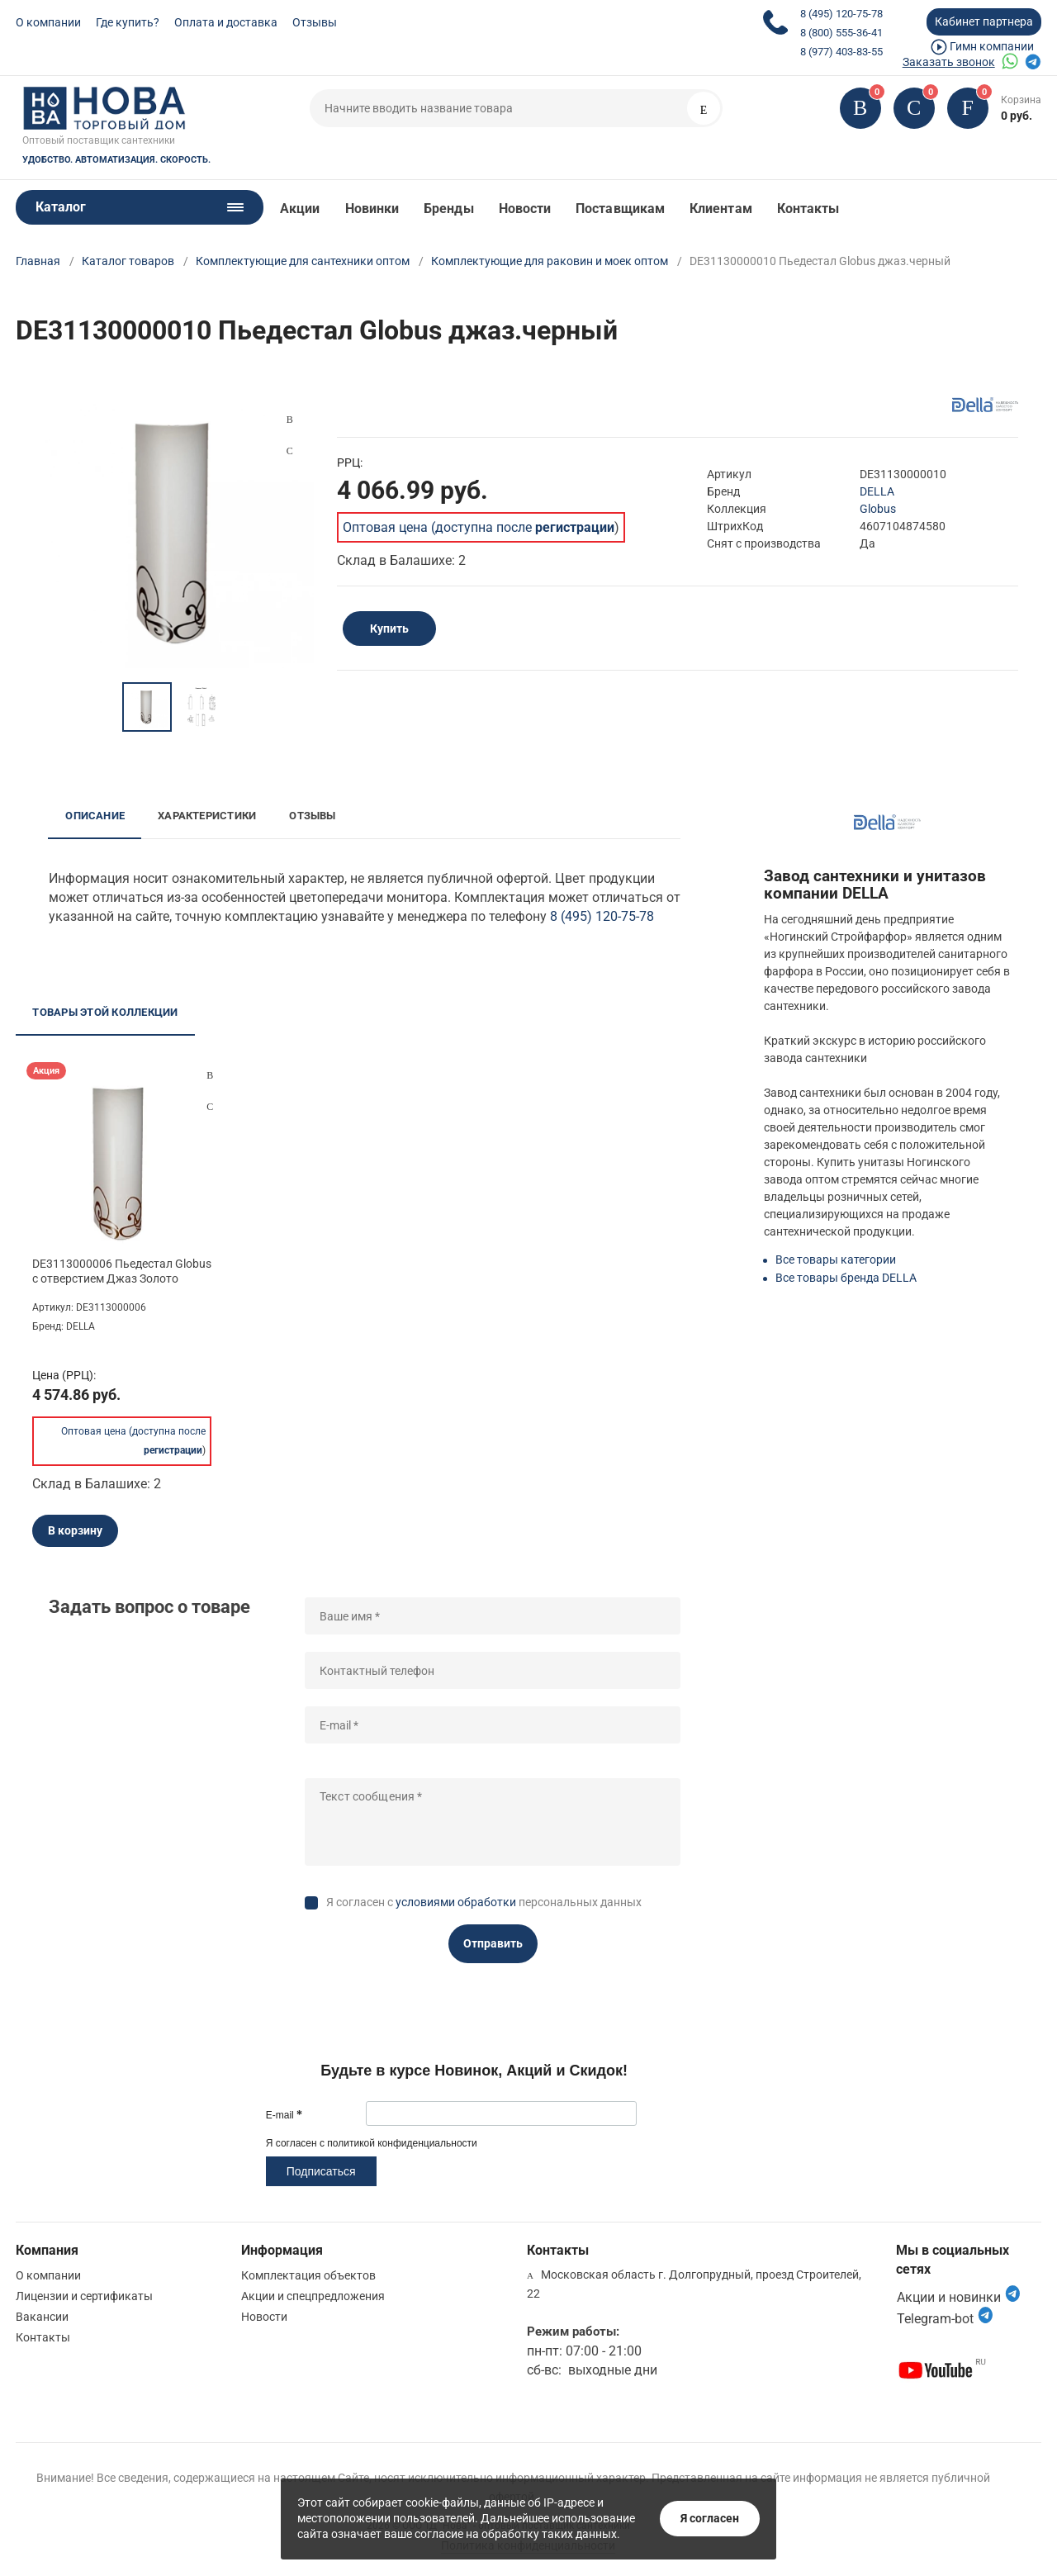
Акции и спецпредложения (313, 2296)
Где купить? (127, 22)
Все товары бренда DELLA (846, 1277)
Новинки (372, 208)
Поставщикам (620, 208)
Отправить (493, 1943)
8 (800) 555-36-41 (841, 32)
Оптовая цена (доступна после (478, 527)
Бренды (448, 208)
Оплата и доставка (225, 22)
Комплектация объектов (308, 2275)
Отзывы (314, 22)
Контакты (808, 208)
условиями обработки (456, 1902)
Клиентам (721, 208)
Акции (300, 208)
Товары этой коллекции (105, 1012)
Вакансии (42, 2316)
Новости (525, 208)
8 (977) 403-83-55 (841, 51)
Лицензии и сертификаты (84, 2296)
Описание (95, 815)
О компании (48, 22)
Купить (389, 628)
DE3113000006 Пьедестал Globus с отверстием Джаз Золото (121, 1271)
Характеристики (207, 815)
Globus (878, 508)
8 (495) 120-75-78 (841, 13)
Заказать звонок (949, 62)
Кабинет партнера (984, 21)
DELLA (877, 491)
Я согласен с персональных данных (484, 1902)
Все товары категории (835, 1259)
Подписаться (321, 2171)
